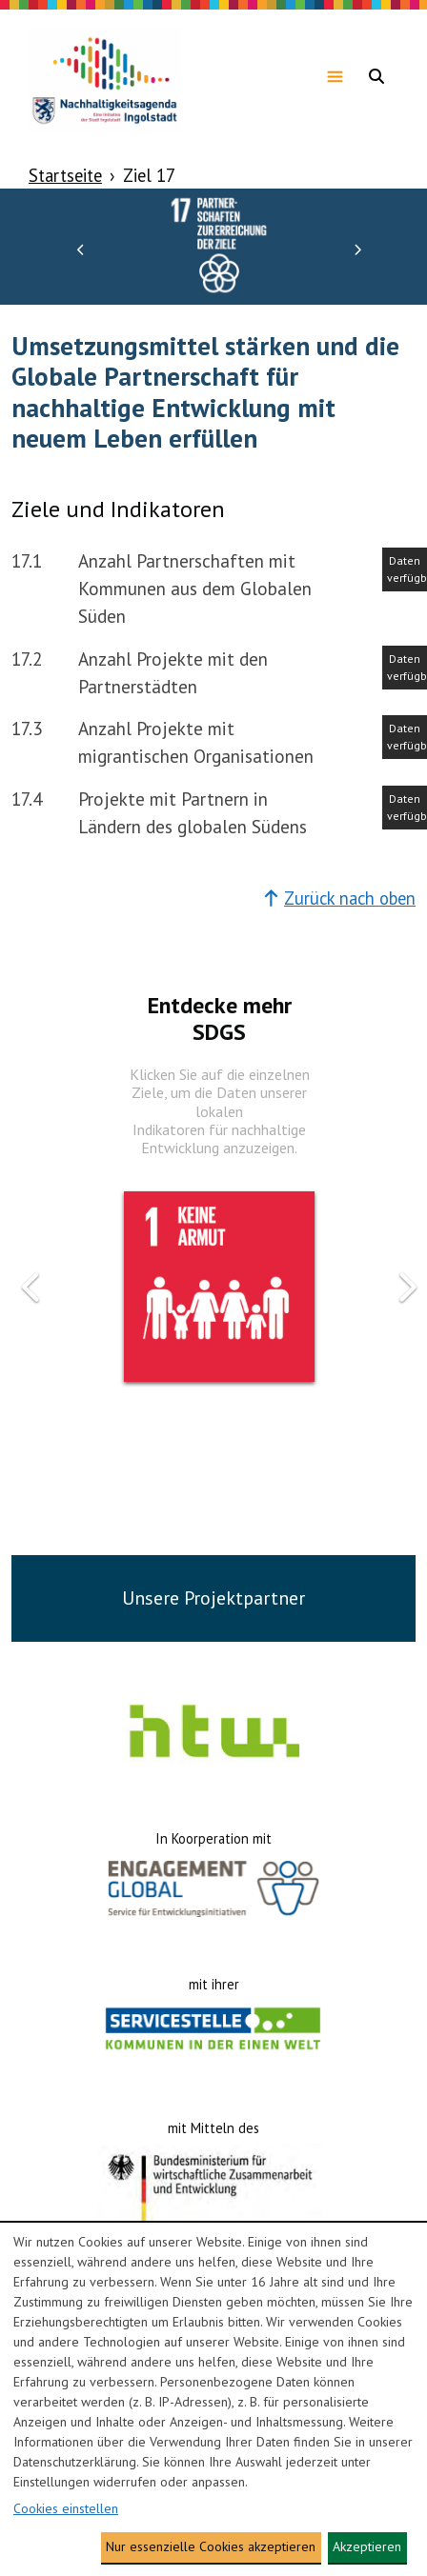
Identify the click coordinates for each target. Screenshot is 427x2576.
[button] (81, 248)
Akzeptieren (367, 2546)
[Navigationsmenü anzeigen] (335, 76)
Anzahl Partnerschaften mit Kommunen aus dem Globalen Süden (195, 588)
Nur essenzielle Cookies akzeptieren (210, 2546)
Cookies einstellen (65, 2508)
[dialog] (213, 2399)
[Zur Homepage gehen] (105, 75)
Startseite (65, 175)
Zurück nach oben (340, 898)
